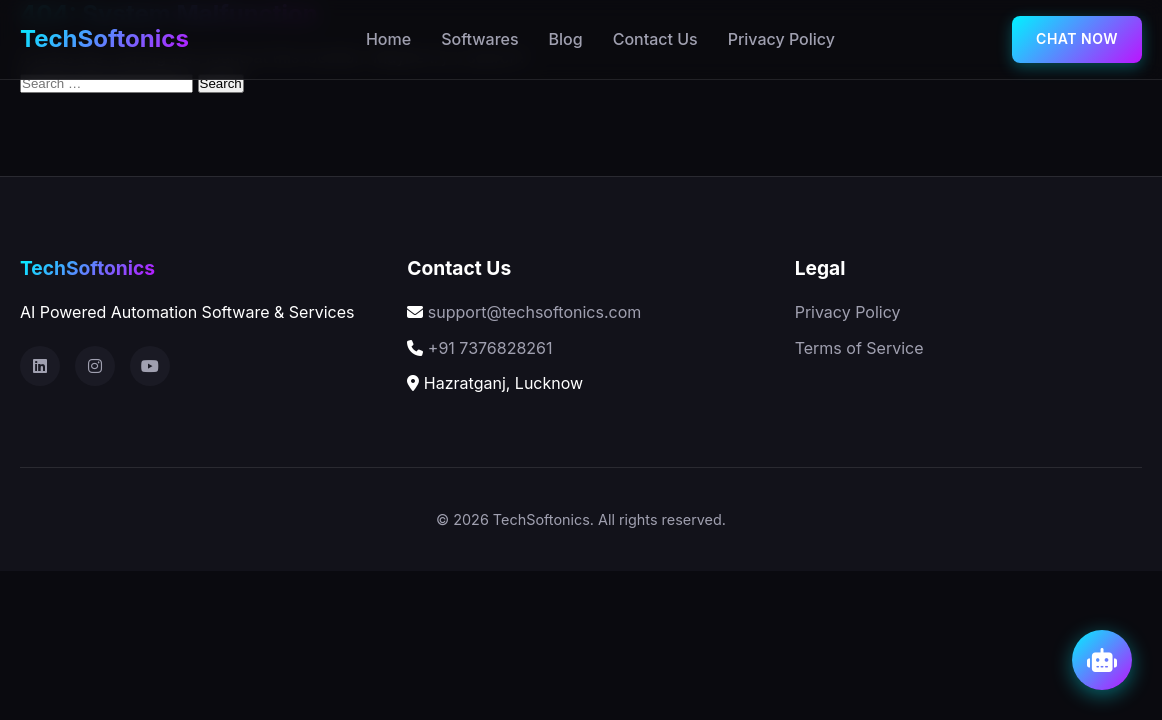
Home (388, 39)
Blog (566, 39)
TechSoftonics (104, 38)
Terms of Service (859, 348)
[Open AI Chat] (1102, 660)
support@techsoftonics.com (534, 312)
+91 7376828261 (490, 348)
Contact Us (655, 39)
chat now (1077, 38)
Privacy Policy (781, 39)
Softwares (479, 39)
